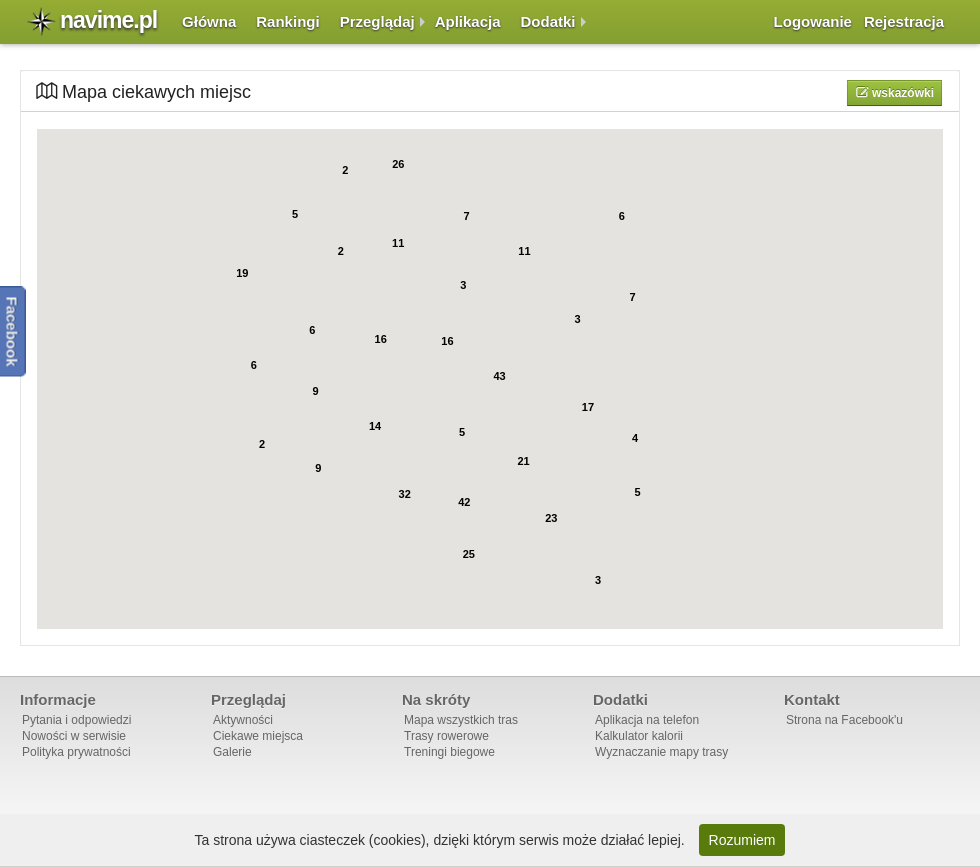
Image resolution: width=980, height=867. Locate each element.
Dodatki (548, 21)
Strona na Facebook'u (844, 720)
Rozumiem (742, 840)
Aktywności (243, 720)
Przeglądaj (377, 21)
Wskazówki (901, 93)
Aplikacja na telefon (647, 720)
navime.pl (108, 20)
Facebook (12, 331)
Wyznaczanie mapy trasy (661, 752)
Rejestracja (904, 21)
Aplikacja (468, 21)
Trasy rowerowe (446, 736)
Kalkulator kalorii (639, 736)
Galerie (232, 752)
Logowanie (813, 21)
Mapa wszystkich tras (461, 720)
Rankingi (287, 21)
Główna (209, 21)
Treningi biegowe (449, 752)
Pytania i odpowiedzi (76, 720)
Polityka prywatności (76, 752)
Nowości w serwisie (74, 736)
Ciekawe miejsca (258, 736)
